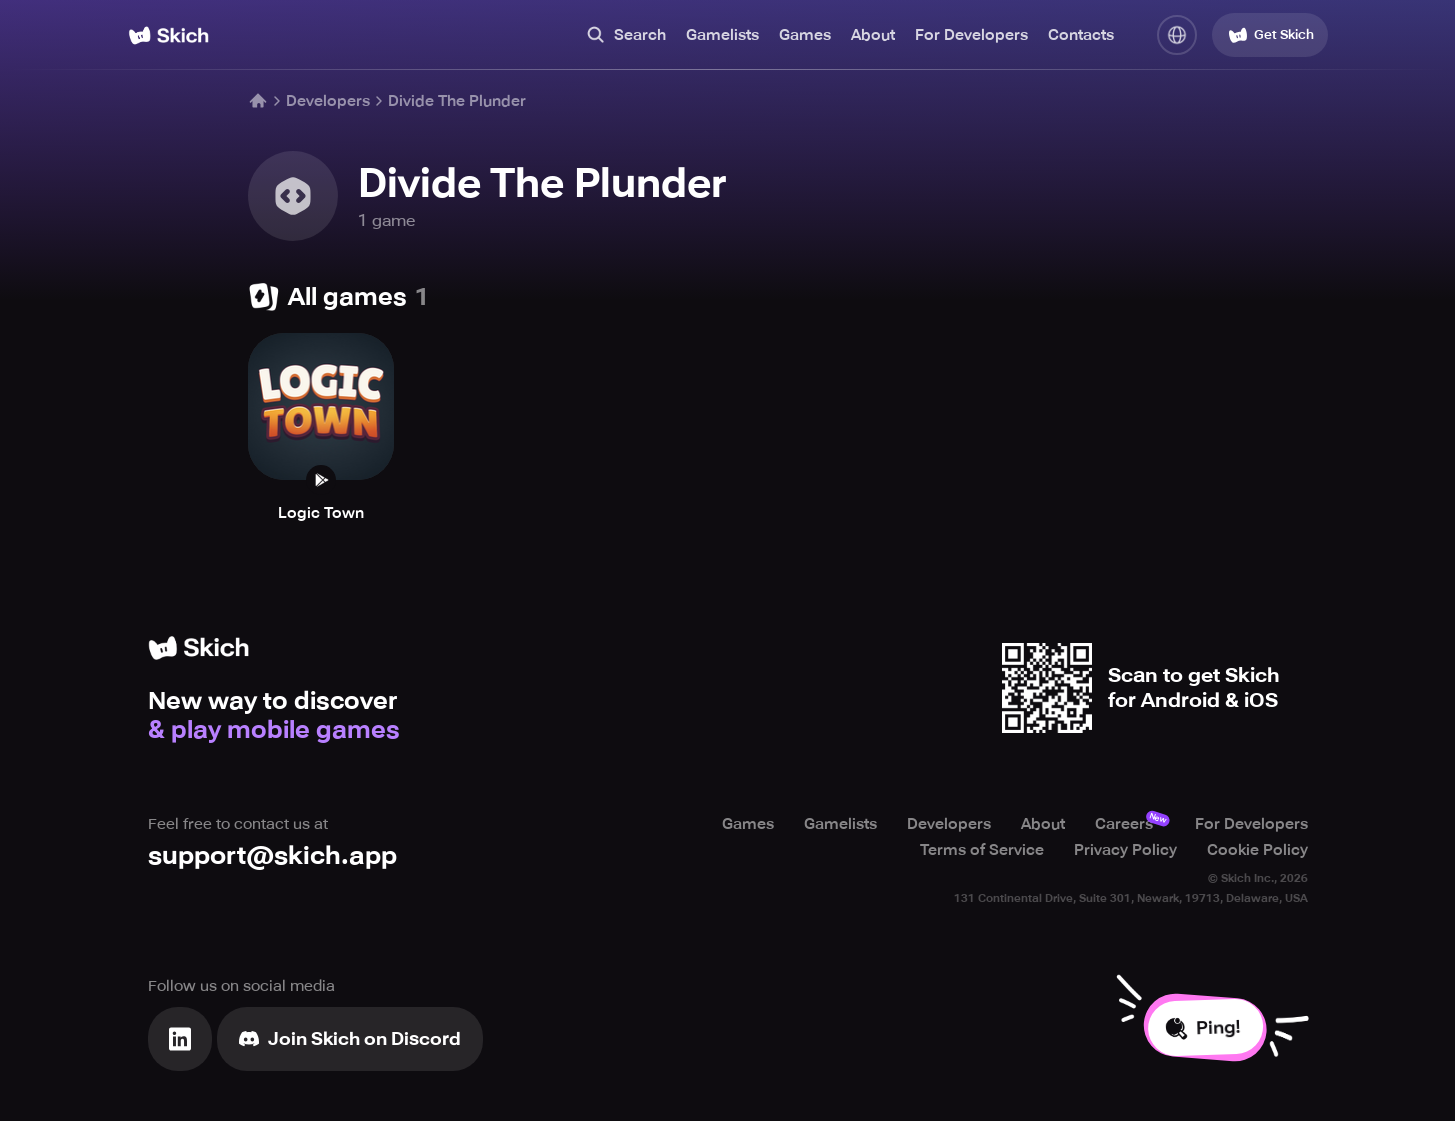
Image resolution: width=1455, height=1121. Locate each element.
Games (805, 35)
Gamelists (722, 35)
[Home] (168, 35)
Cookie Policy (1257, 850)
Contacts (1081, 35)
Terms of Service (982, 850)
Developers (328, 101)
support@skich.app (272, 855)
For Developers (971, 35)
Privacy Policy (1125, 850)
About (873, 35)
